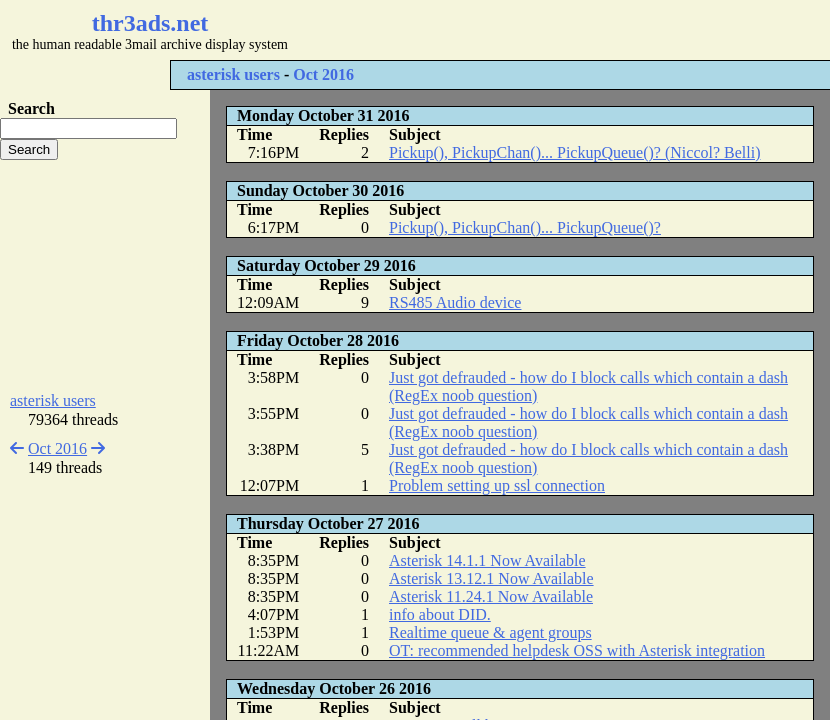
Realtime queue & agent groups (490, 632)
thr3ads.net (150, 23)
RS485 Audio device (455, 302)
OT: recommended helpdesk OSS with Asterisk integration (577, 650)
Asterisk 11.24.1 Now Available (491, 596)
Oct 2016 (323, 74)
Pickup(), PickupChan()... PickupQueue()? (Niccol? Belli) (574, 152)
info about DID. (440, 614)
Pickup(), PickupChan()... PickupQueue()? (525, 227)
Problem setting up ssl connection (497, 485)
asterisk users (233, 74)
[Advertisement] (105, 276)
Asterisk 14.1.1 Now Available (487, 560)
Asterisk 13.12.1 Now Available (491, 578)
